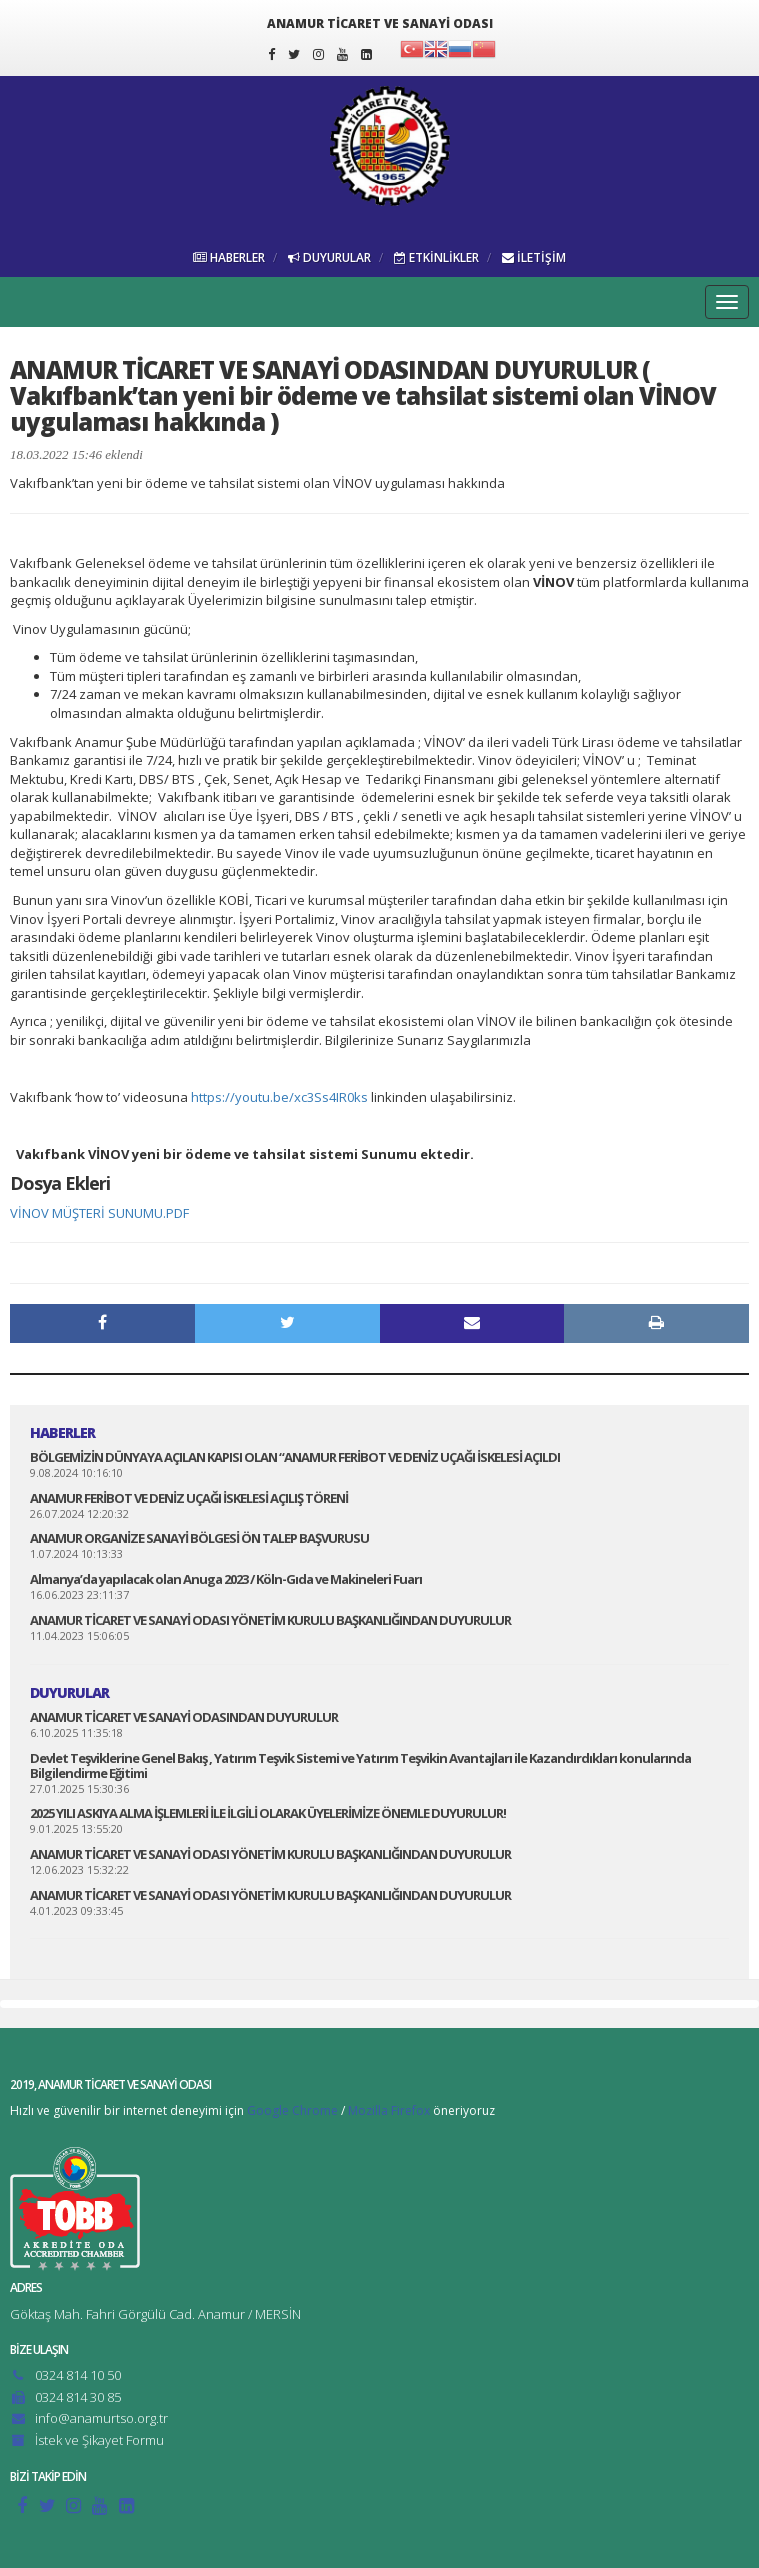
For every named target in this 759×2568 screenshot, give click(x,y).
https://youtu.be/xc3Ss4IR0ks (279, 1097)
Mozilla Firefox (389, 2110)
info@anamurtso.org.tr (101, 2418)
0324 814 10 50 (78, 2375)
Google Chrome (292, 2110)
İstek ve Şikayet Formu (99, 2440)
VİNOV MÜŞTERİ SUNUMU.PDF (99, 1213)
